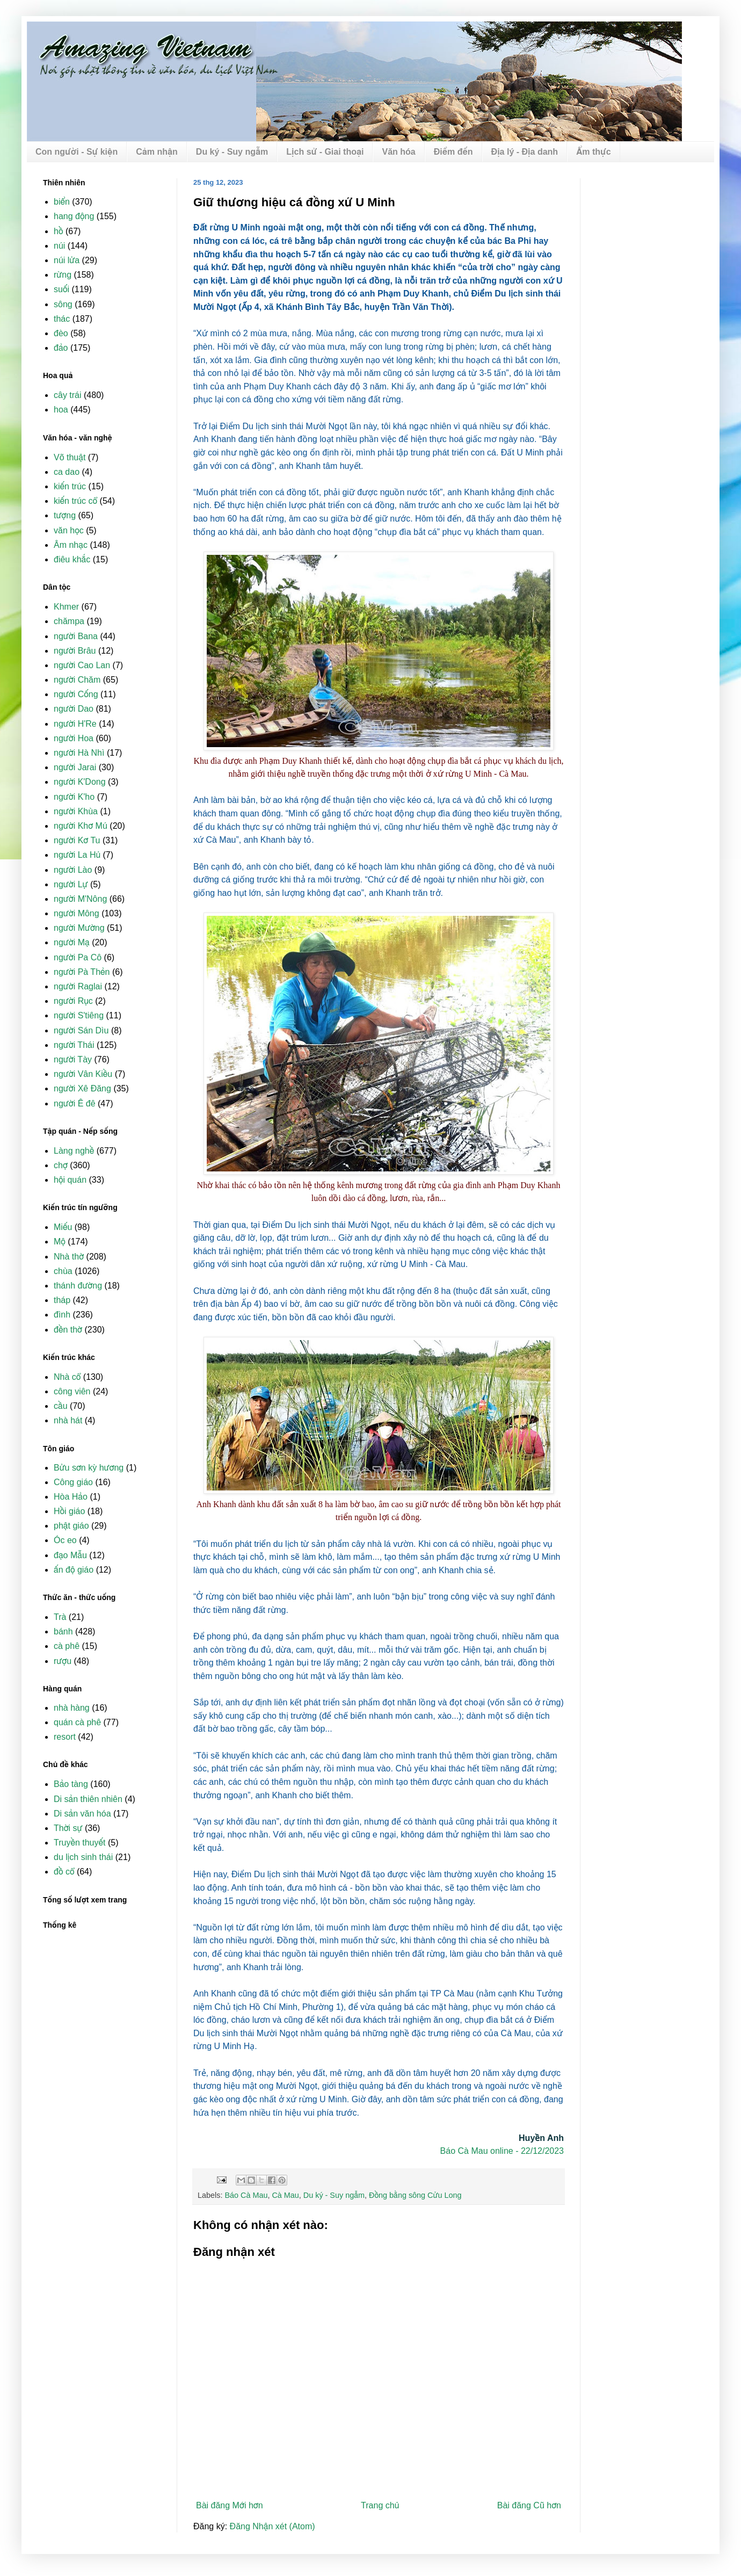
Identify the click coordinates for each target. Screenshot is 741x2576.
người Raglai (78, 986)
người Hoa (73, 738)
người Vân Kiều (83, 1074)
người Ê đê (75, 1103)
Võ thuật (69, 457)
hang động (74, 216)
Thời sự (68, 1828)
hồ (58, 231)
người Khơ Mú (80, 825)
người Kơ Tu (77, 840)
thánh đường (78, 1285)
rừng (62, 274)
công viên (72, 1391)
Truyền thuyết (80, 1842)
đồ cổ (64, 1871)
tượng (65, 515)
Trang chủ (380, 2505)
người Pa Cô (77, 957)
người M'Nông (80, 898)
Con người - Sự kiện (76, 151)
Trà (60, 1617)
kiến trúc (70, 486)
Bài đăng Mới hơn (229, 2505)
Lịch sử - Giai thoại (325, 151)
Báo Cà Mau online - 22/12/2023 (502, 2150)
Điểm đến (453, 151)
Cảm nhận (157, 151)
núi (59, 245)
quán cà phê (77, 1722)
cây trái (68, 395)
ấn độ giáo (73, 1569)
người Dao (73, 708)
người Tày (73, 1059)
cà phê (66, 1646)
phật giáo (71, 1525)
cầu (61, 1405)
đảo (61, 347)
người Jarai (75, 767)
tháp (62, 1300)
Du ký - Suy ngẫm (232, 151)
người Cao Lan (82, 665)
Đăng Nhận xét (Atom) (272, 2526)
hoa (61, 409)
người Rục (73, 1000)
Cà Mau (285, 2195)
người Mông (76, 913)
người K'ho (74, 796)
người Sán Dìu (81, 1030)
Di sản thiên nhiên (88, 1799)
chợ (61, 1165)
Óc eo (65, 1540)
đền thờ (68, 1329)
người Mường (79, 927)
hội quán (70, 1179)
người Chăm (77, 679)
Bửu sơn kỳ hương (89, 1467)
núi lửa (66, 260)
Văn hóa (398, 151)
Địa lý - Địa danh (524, 151)
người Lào (73, 869)
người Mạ (72, 942)
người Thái (74, 1045)
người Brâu (75, 650)
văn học (69, 530)
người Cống (76, 694)
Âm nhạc (71, 544)
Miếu (63, 1227)
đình (62, 1314)
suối (61, 289)
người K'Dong (80, 781)
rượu (62, 1661)
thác (62, 318)
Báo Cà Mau (245, 2195)
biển (62, 201)
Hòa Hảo (71, 1496)
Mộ (60, 1241)
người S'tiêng (79, 1015)
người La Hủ (77, 854)
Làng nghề (74, 1150)
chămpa (69, 621)
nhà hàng (72, 1707)
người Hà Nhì (79, 752)
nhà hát (68, 1420)
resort (65, 1736)
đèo (61, 333)
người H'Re (75, 723)
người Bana (76, 636)
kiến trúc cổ (75, 500)
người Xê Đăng (82, 1088)
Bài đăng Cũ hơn (529, 2505)
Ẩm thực (593, 151)
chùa (63, 1271)
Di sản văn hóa (82, 1813)
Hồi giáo (69, 1511)
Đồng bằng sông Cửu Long (415, 2195)
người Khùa (76, 811)
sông (63, 304)
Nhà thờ (69, 1256)
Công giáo (73, 1482)
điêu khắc (72, 559)
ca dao (66, 471)
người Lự (71, 884)
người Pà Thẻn (82, 971)
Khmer (66, 606)
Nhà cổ (67, 1376)
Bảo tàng (71, 1784)
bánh (63, 1631)
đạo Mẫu (70, 1555)
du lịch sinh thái (83, 1857)
